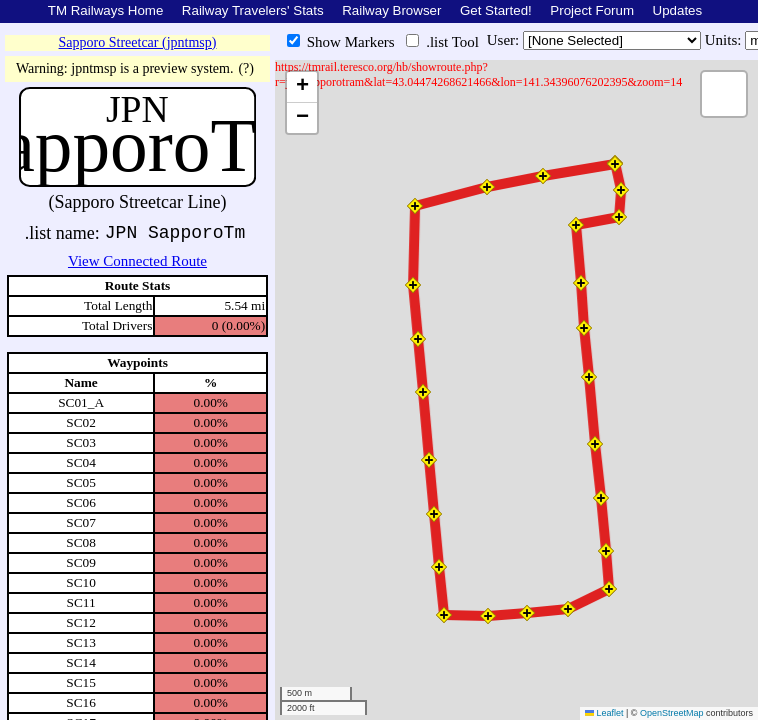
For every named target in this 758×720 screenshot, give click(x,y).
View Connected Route (137, 261)
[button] (615, 164)
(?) (246, 68)
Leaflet (604, 713)
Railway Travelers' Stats (253, 10)
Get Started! (496, 10)
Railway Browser (391, 10)
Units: (725, 40)
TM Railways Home (106, 10)
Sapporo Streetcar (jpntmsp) (138, 42)
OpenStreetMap (672, 713)
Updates (678, 10)
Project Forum (592, 10)
